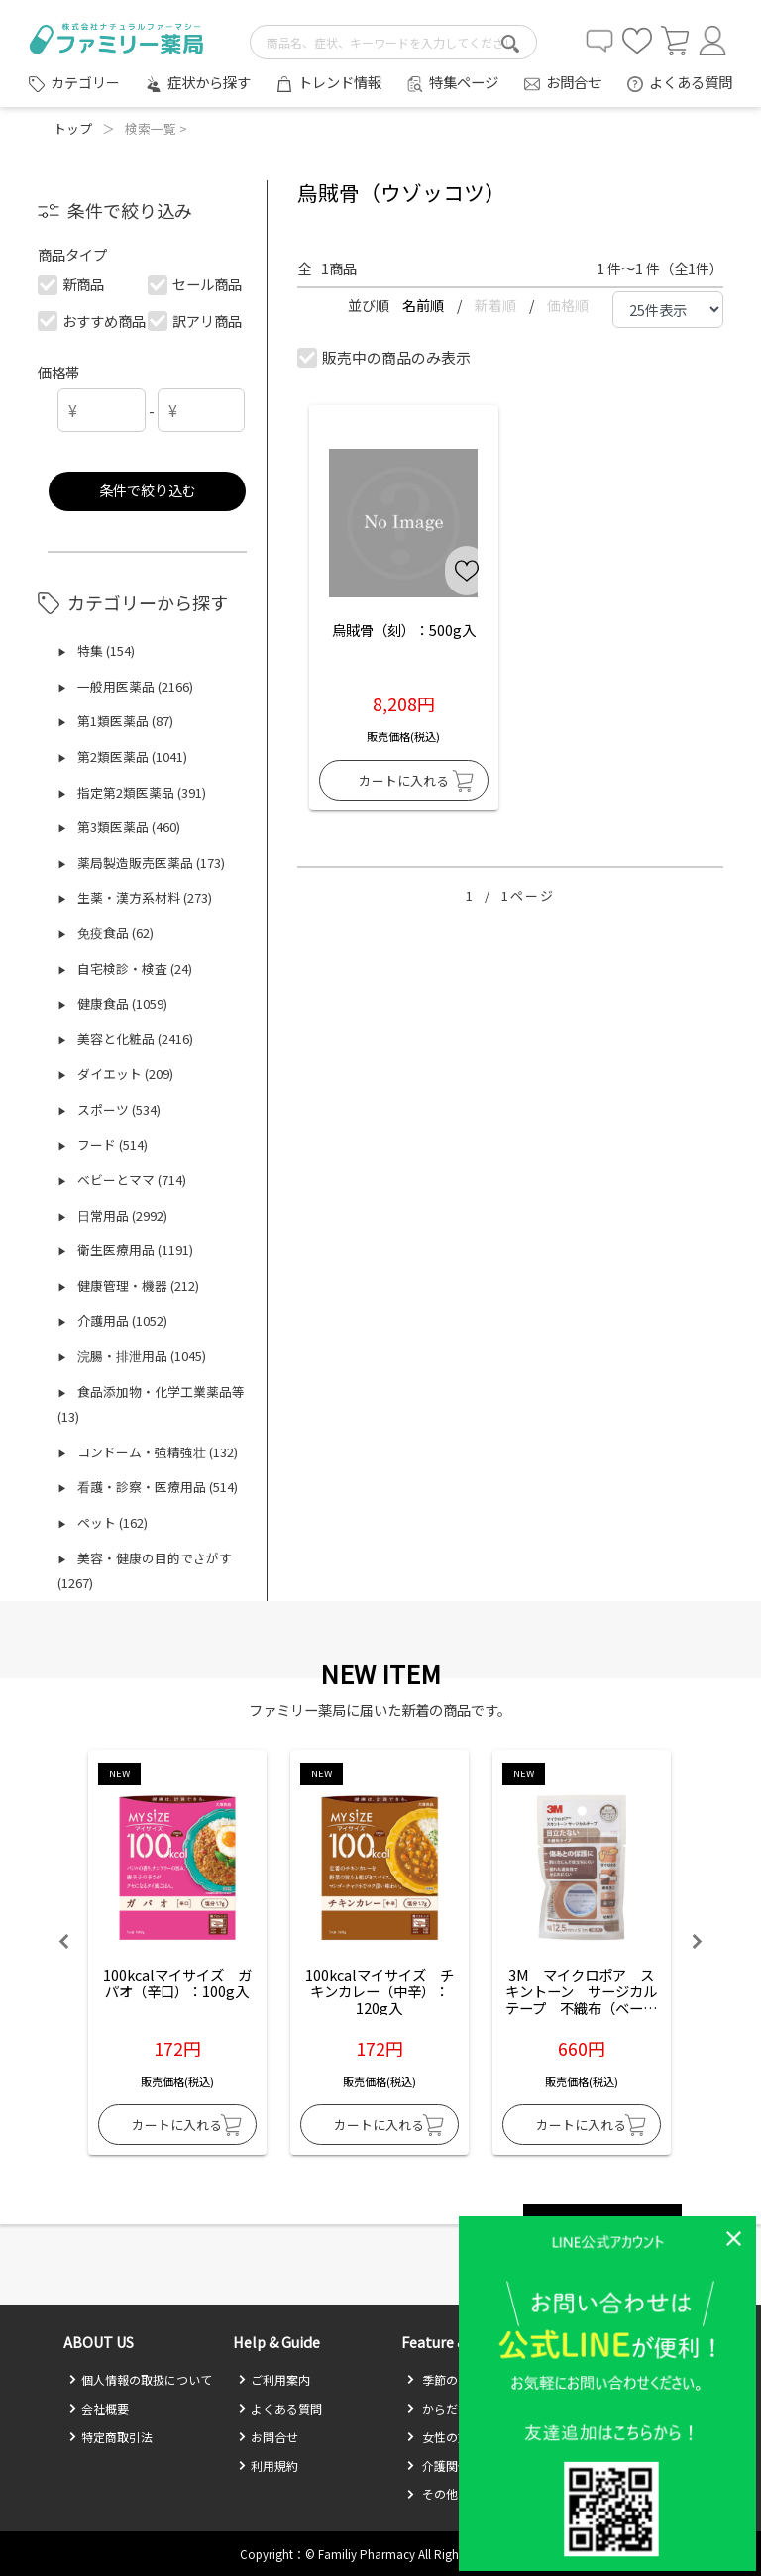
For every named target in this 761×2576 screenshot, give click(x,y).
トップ (73, 128)
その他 (432, 2493)
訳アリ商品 (195, 320)
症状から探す (209, 81)
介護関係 (438, 2465)
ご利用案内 (274, 2379)
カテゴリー (85, 82)
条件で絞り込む (147, 490)
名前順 (424, 305)
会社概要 (98, 2408)
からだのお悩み (455, 2408)
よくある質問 (690, 81)
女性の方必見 (449, 2436)
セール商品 (195, 283)
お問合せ (573, 81)
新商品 (72, 283)
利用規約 (268, 2465)
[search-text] (393, 42)
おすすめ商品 (93, 320)
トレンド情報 (339, 81)
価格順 (568, 305)
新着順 (497, 305)
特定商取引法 (110, 2436)
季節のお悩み (449, 2379)
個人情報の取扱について (140, 2379)
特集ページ (463, 81)
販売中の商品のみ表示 (385, 357)
